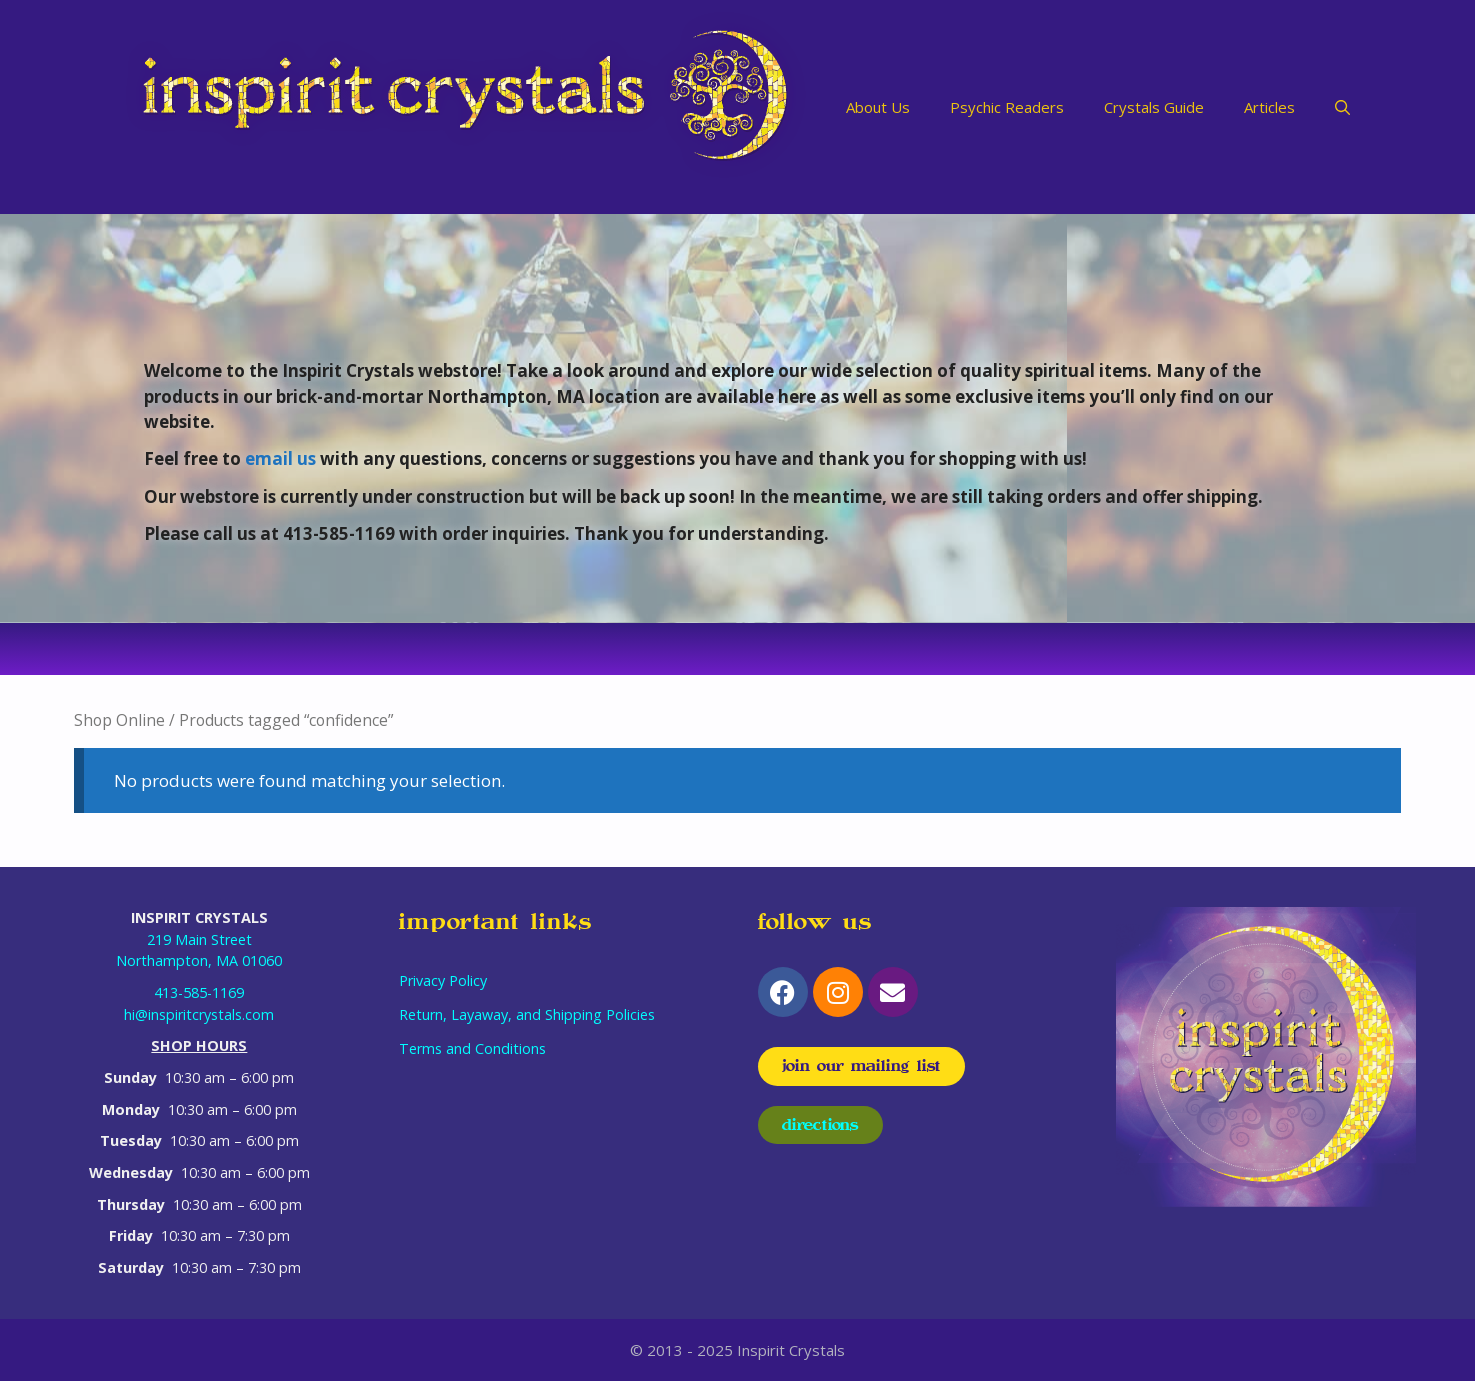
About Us (878, 107)
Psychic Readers (1007, 107)
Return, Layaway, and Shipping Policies (527, 1014)
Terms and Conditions (472, 1048)
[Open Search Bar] (1342, 107)
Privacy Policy (443, 980)
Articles (1269, 107)
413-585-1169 (199, 992)
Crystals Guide (1154, 107)
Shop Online (119, 720)
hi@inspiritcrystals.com (199, 1014)
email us (280, 458)
